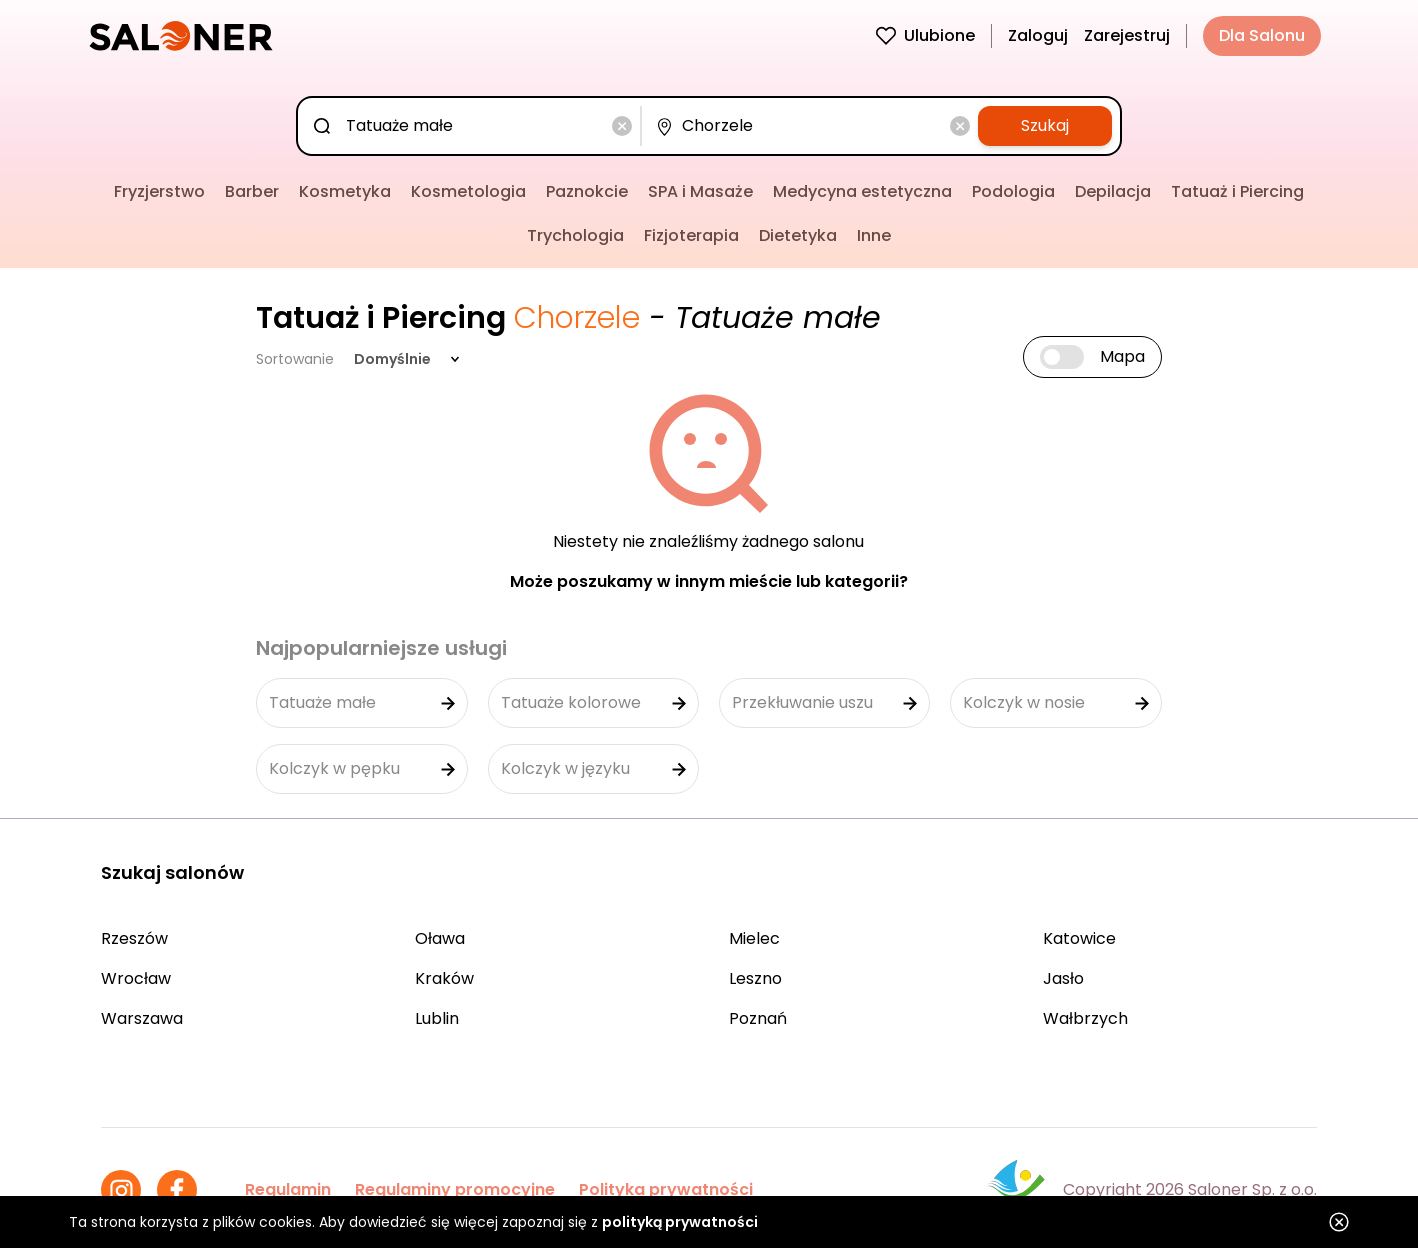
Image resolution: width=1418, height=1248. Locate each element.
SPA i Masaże (700, 191)
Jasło (1063, 978)
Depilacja (1113, 191)
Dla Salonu (1262, 35)
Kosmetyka (345, 191)
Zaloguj (1038, 35)
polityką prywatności (680, 1222)
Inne (874, 235)
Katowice (1079, 938)
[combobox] (473, 126)
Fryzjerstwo (159, 191)
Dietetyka (798, 235)
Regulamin (288, 1189)
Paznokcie (587, 191)
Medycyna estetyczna (862, 191)
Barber (252, 191)
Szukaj (1045, 125)
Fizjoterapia (691, 235)
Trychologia (575, 235)
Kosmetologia (468, 191)
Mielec (754, 938)
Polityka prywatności (666, 1189)
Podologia (1013, 191)
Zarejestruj (1127, 35)
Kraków (444, 978)
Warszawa (142, 1018)
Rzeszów (134, 938)
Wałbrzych (1085, 1018)
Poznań (758, 1018)
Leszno (755, 978)
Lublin (437, 1018)
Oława (440, 938)
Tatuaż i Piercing (1237, 191)
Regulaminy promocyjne (455, 1189)
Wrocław (136, 978)
